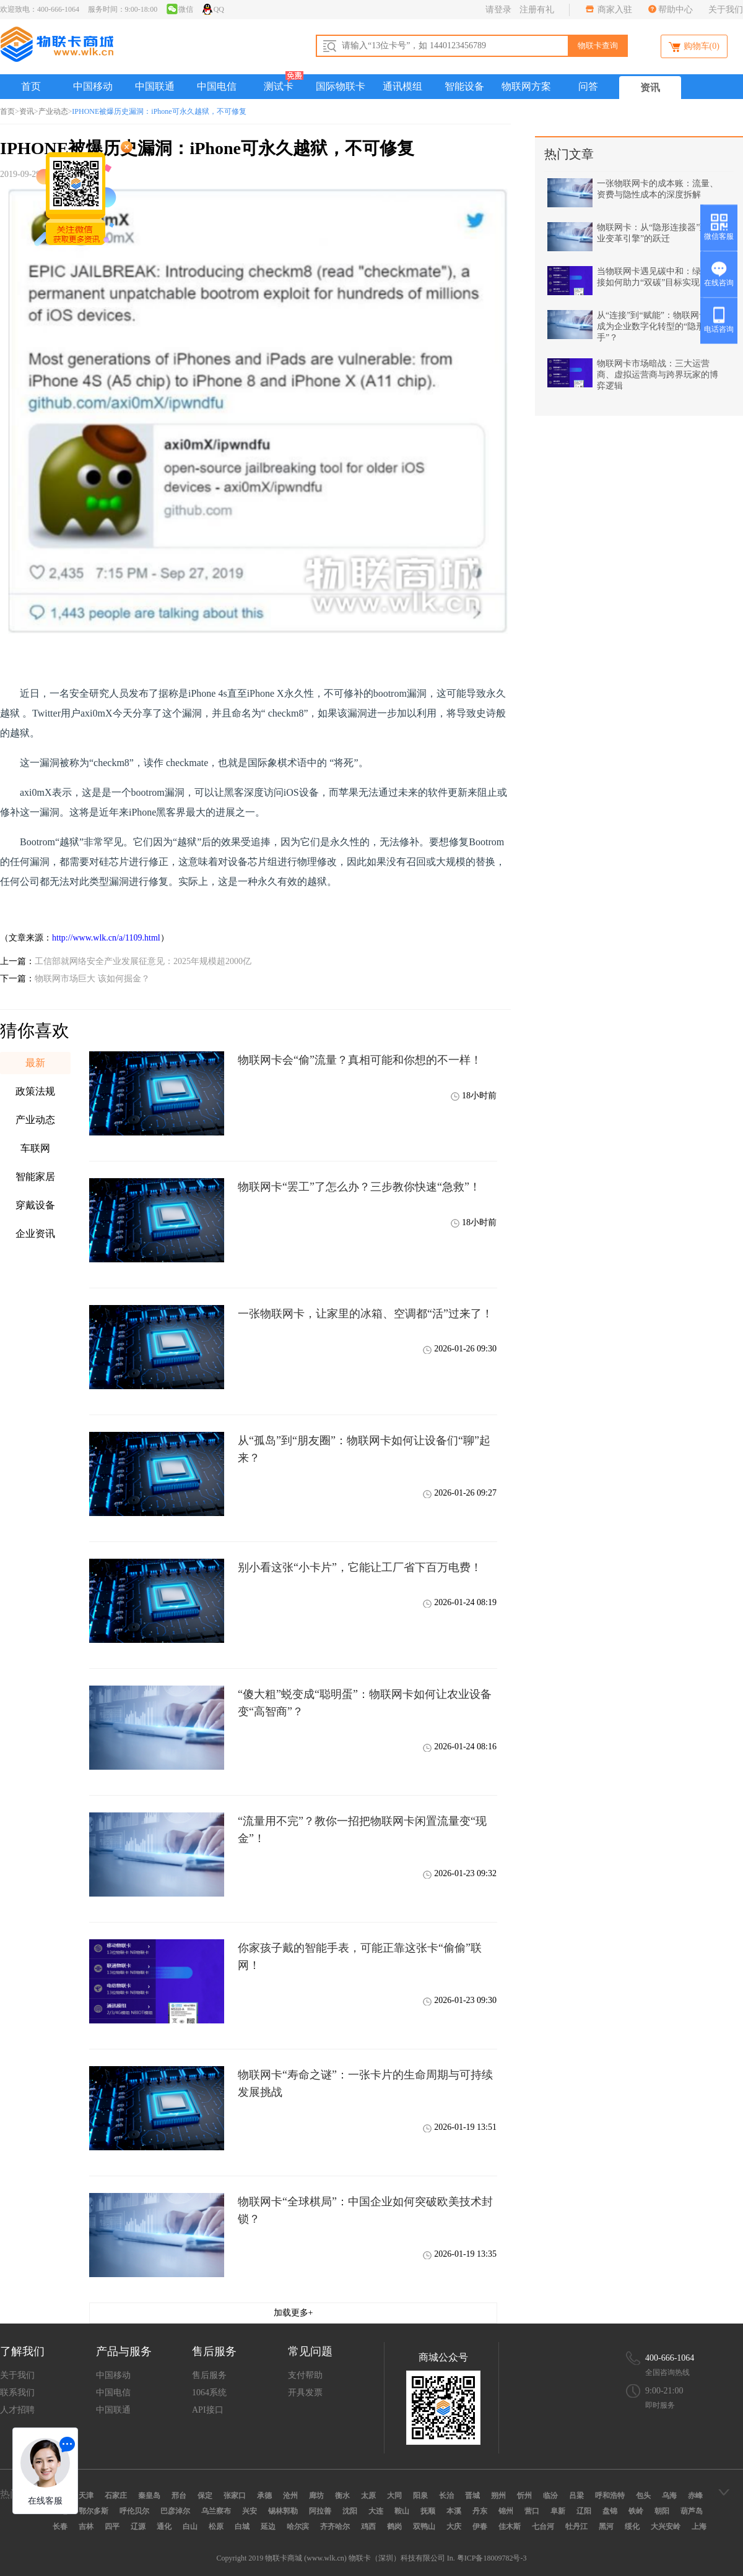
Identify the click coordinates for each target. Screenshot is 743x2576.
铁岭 (635, 2511)
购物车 (694, 47)
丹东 (479, 2511)
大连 (375, 2511)
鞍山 (401, 2511)
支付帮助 (305, 2375)
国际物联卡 (340, 86)
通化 (164, 2526)
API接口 (208, 2409)
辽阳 (583, 2511)
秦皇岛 (149, 2495)
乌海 (669, 2495)
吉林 (86, 2526)
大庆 (453, 2526)
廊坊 (316, 2495)
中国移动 (93, 86)
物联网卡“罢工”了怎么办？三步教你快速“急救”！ (359, 1187)
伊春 (479, 2526)
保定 (205, 2495)
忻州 (524, 2495)
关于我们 (725, 9)
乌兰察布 (216, 2511)
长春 (60, 2526)
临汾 (550, 2495)
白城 (242, 2526)
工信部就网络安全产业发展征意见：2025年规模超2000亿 (143, 961)
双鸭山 (424, 2526)
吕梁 (576, 2495)
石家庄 (116, 2495)
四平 (112, 2526)
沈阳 (349, 2511)
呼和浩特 (610, 2495)
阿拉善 (320, 2511)
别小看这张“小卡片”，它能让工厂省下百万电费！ (360, 1567)
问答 (588, 86)
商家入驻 (614, 9)
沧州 (290, 2495)
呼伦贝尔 (134, 2511)
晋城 (472, 2495)
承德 (264, 2495)
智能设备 (464, 86)
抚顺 (427, 2511)
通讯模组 (402, 86)
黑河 (606, 2526)
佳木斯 (509, 2526)
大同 (394, 2495)
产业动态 (53, 111)
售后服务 (209, 2375)
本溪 (453, 2511)
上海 (699, 2526)
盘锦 (609, 2511)
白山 (190, 2526)
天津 (86, 2495)
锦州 (505, 2511)
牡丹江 (576, 2526)
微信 (179, 9)
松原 (216, 2526)
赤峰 (695, 2495)
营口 (531, 2511)
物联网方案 (526, 86)
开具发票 (305, 2392)
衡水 (342, 2495)
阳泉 (420, 2495)
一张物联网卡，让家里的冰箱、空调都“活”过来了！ (365, 1313)
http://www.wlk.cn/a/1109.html (106, 937)
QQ (212, 9)
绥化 (632, 2526)
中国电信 (217, 86)
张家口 (235, 2495)
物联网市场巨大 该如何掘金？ (92, 978)
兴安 (249, 2511)
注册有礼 (536, 9)
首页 (31, 86)
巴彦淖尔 (175, 2511)
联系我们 (17, 2392)
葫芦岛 (691, 2511)
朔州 (498, 2495)
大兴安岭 (665, 2526)
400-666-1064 (669, 2358)
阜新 (557, 2511)
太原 (368, 2495)
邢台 (179, 2495)
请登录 (498, 9)
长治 (446, 2495)
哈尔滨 (298, 2526)
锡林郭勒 (283, 2511)
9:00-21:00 (664, 2390)
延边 (268, 2526)
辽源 (138, 2526)
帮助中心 (675, 9)
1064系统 (209, 2392)
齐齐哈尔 (335, 2526)
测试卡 (278, 86)
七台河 (543, 2526)
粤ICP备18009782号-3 (492, 2558)
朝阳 (661, 2511)
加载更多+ (293, 2312)
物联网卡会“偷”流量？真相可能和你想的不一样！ (360, 1060)
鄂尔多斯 (93, 2511)
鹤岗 (394, 2526)
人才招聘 (17, 2409)
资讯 (650, 87)
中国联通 (155, 86)
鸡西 (368, 2526)
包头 (643, 2495)
